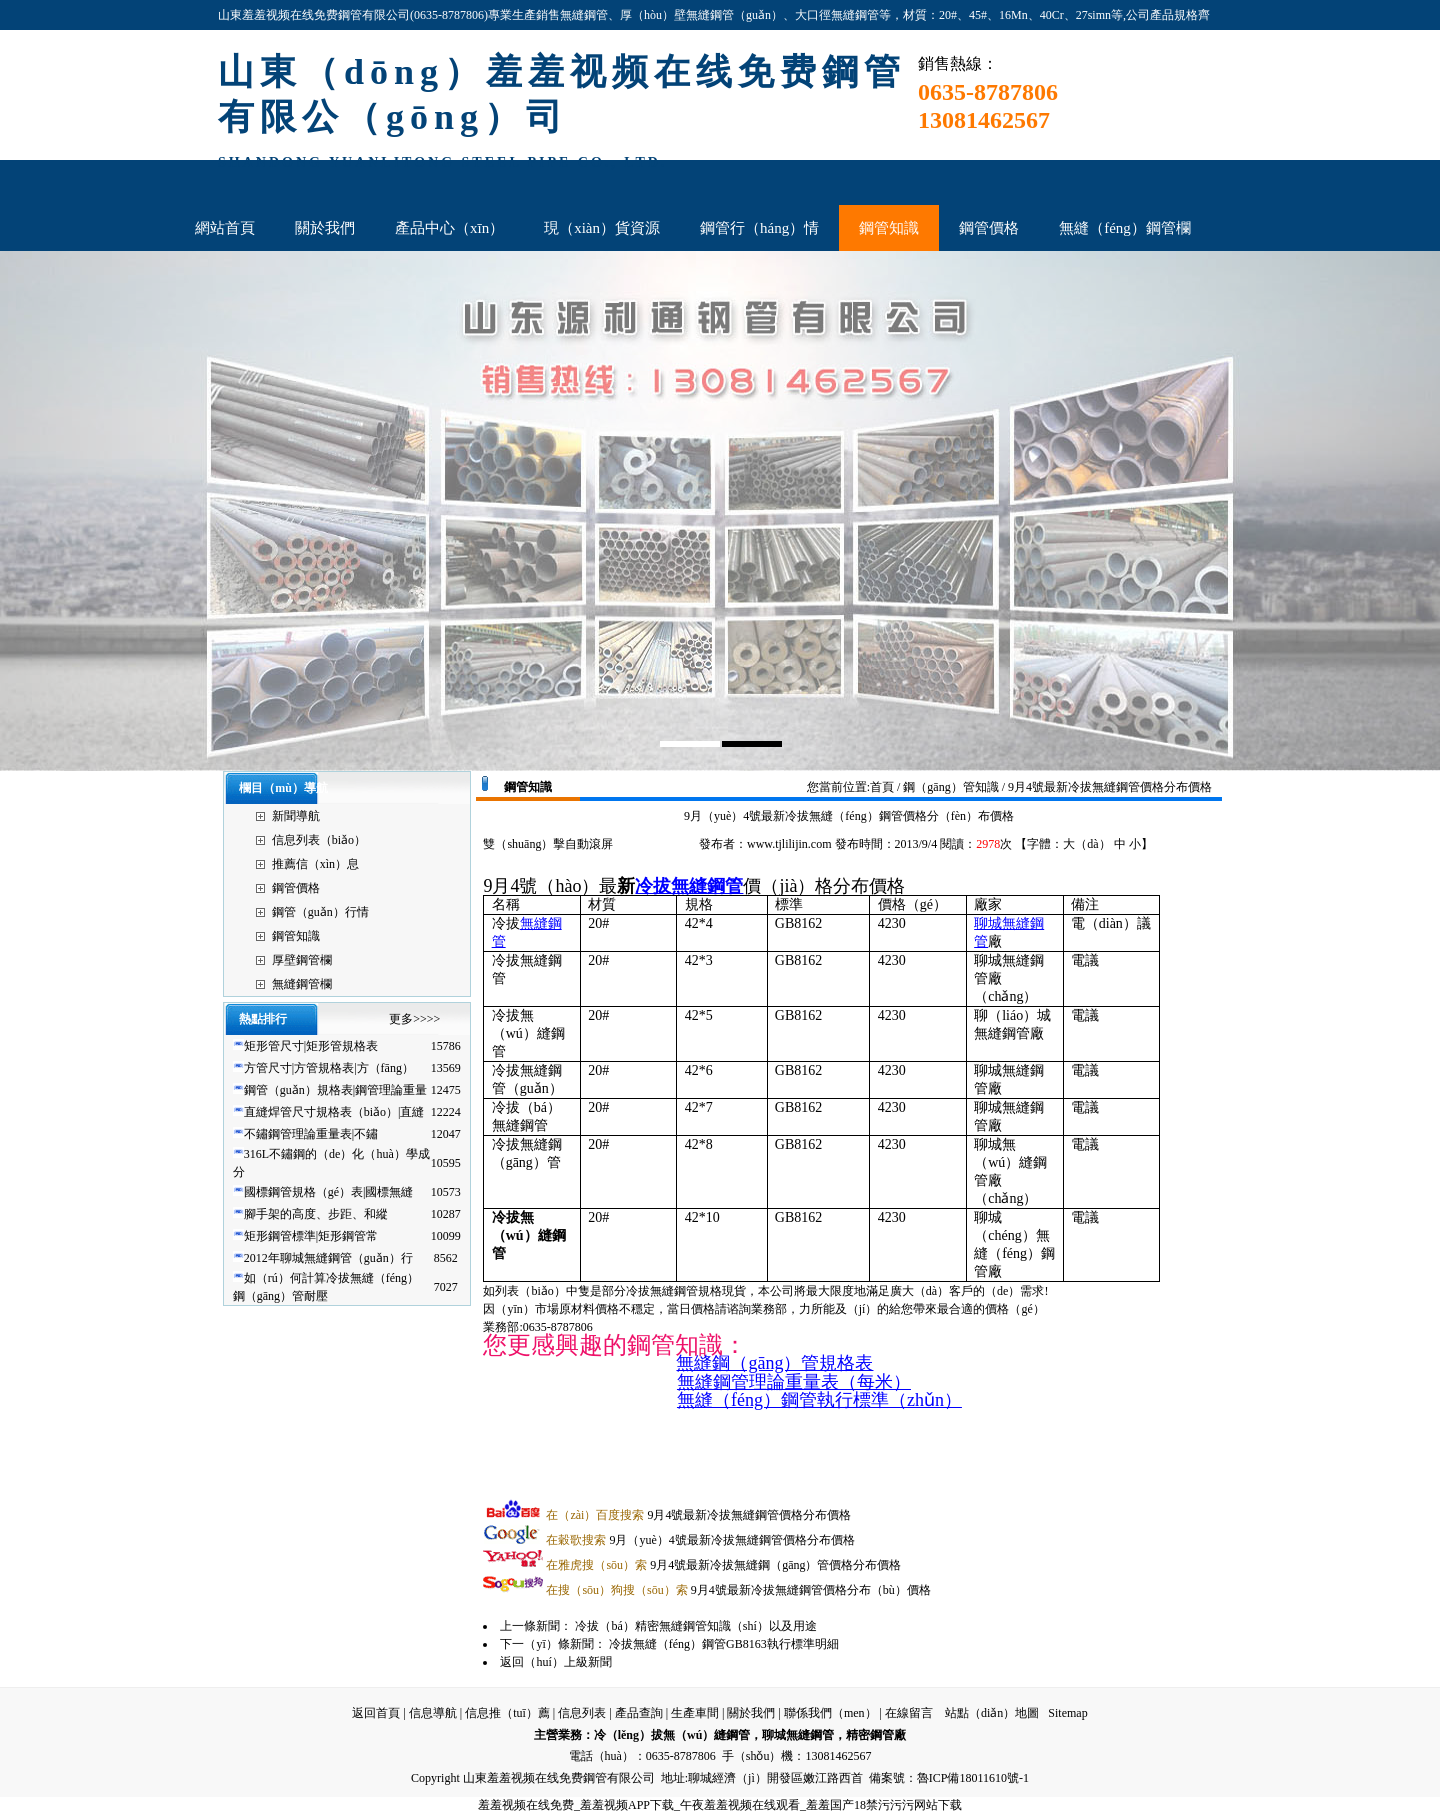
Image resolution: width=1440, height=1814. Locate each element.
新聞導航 (296, 816)
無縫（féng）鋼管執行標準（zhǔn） (819, 1400)
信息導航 (433, 1713)
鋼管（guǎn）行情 (320, 912)
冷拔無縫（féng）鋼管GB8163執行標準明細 (724, 1644)
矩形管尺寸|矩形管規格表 (311, 1046)
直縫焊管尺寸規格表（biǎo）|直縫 (334, 1112)
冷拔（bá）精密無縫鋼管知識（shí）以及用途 (695, 1626)
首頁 (882, 787)
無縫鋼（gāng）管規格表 (774, 1363)
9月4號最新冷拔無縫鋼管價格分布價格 (698, 1515)
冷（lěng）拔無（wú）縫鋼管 (672, 1735)
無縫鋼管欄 (302, 984)
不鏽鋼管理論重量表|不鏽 (311, 1134)
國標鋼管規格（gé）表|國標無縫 (329, 1192)
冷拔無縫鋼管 (689, 886)
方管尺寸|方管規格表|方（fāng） (329, 1068)
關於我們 (751, 1713)
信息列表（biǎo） (319, 840)
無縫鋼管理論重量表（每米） (794, 1382)
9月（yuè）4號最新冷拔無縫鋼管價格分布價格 (700, 1540)
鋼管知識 (296, 936)
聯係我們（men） (830, 1713)
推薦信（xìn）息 (315, 864)
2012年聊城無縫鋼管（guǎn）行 (328, 1258)
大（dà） (1086, 844)
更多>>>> (414, 1019)
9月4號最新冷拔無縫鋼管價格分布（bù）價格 (738, 1590)
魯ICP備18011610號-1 (973, 1778)
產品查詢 (639, 1713)
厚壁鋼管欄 (302, 960)
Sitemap (1067, 1713)
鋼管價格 (296, 888)
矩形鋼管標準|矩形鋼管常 (311, 1236)
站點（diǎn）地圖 (992, 1713)
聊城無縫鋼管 (798, 1735)
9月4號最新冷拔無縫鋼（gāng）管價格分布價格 (723, 1565)
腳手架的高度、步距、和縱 (316, 1214)
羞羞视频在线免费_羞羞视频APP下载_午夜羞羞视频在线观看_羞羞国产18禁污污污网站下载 (720, 1805)
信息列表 (582, 1713)
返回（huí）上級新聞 (555, 1662)
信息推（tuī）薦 (507, 1713)
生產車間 (695, 1713)
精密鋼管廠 (876, 1735)
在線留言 (909, 1713)
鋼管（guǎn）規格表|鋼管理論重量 (335, 1090)
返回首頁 (376, 1713)
